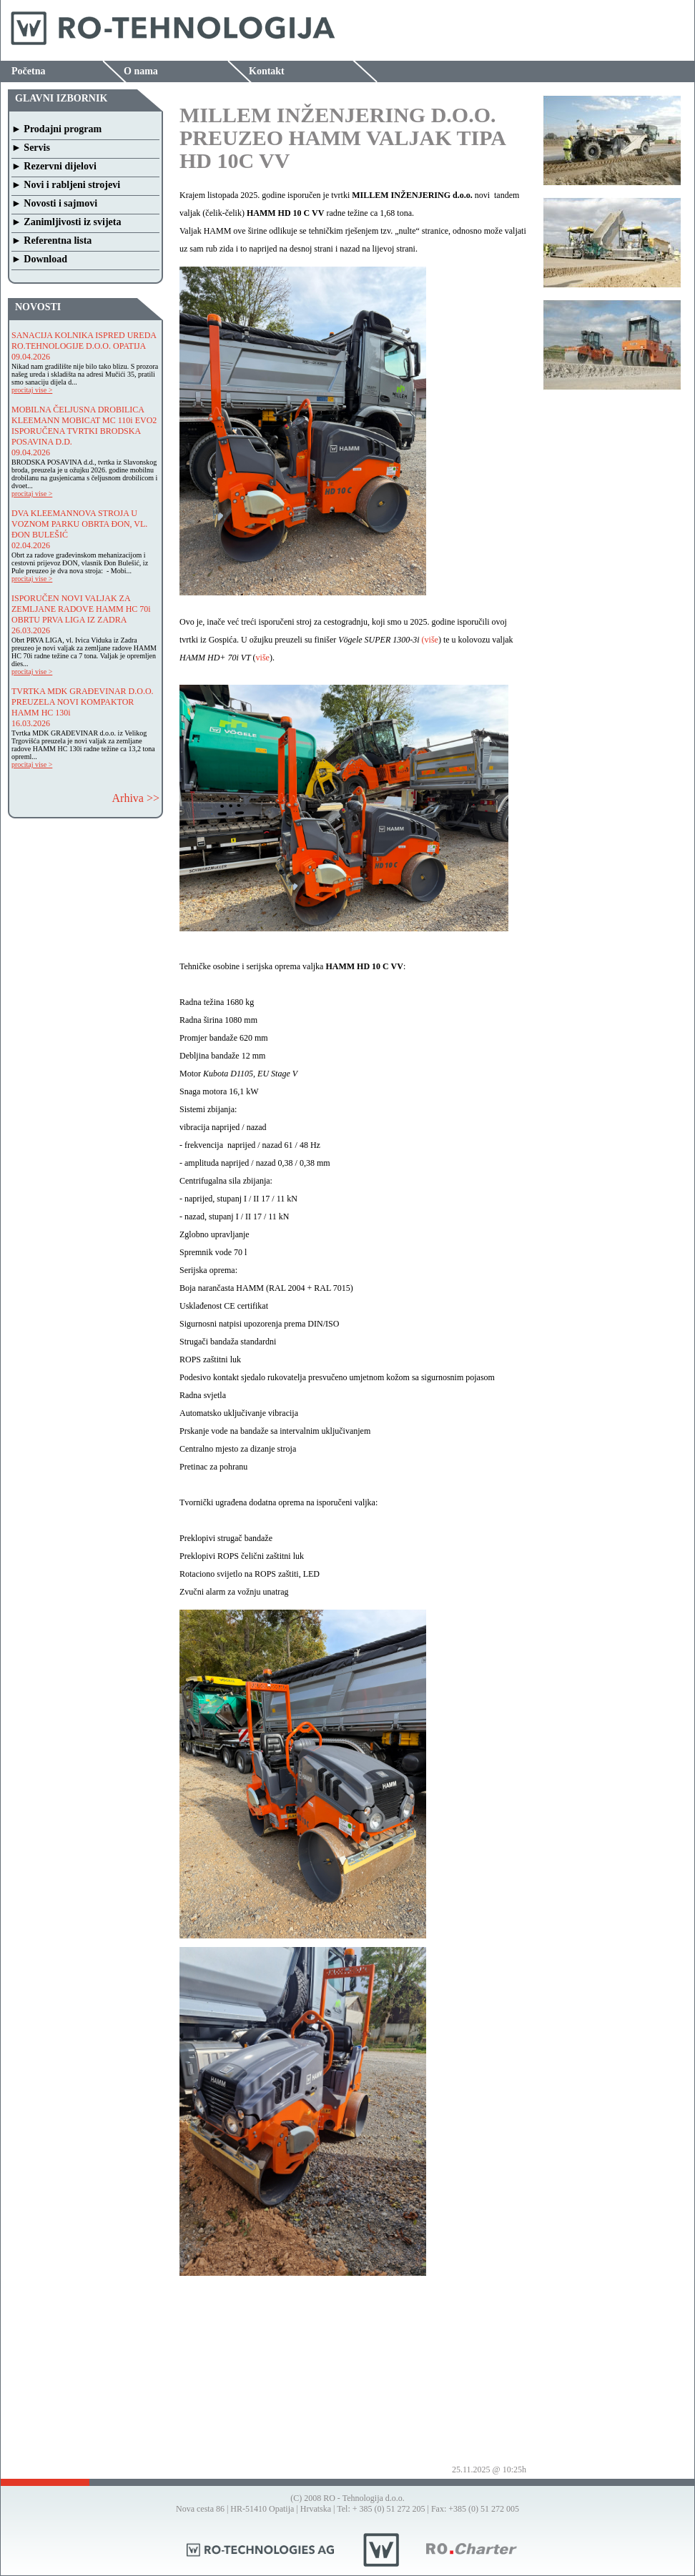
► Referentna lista (51, 240)
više (263, 658)
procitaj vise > (31, 390)
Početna (28, 71)
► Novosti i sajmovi (54, 203)
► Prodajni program (56, 129)
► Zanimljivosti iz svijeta (66, 222)
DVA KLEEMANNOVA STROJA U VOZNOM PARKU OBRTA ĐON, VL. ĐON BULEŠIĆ (79, 524)
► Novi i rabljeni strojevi (65, 184)
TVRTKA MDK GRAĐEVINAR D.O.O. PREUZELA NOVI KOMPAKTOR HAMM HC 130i (82, 702)
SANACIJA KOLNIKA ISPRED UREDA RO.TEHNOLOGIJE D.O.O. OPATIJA (83, 340)
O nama (141, 71)
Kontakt (267, 71)
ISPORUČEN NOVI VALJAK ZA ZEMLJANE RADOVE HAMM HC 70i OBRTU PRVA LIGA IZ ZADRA (81, 609)
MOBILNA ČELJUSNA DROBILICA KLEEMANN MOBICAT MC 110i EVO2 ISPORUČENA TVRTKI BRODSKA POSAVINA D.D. (84, 426)
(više (430, 640)
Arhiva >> (135, 798)
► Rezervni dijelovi (54, 166)
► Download (39, 259)
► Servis (30, 147)
